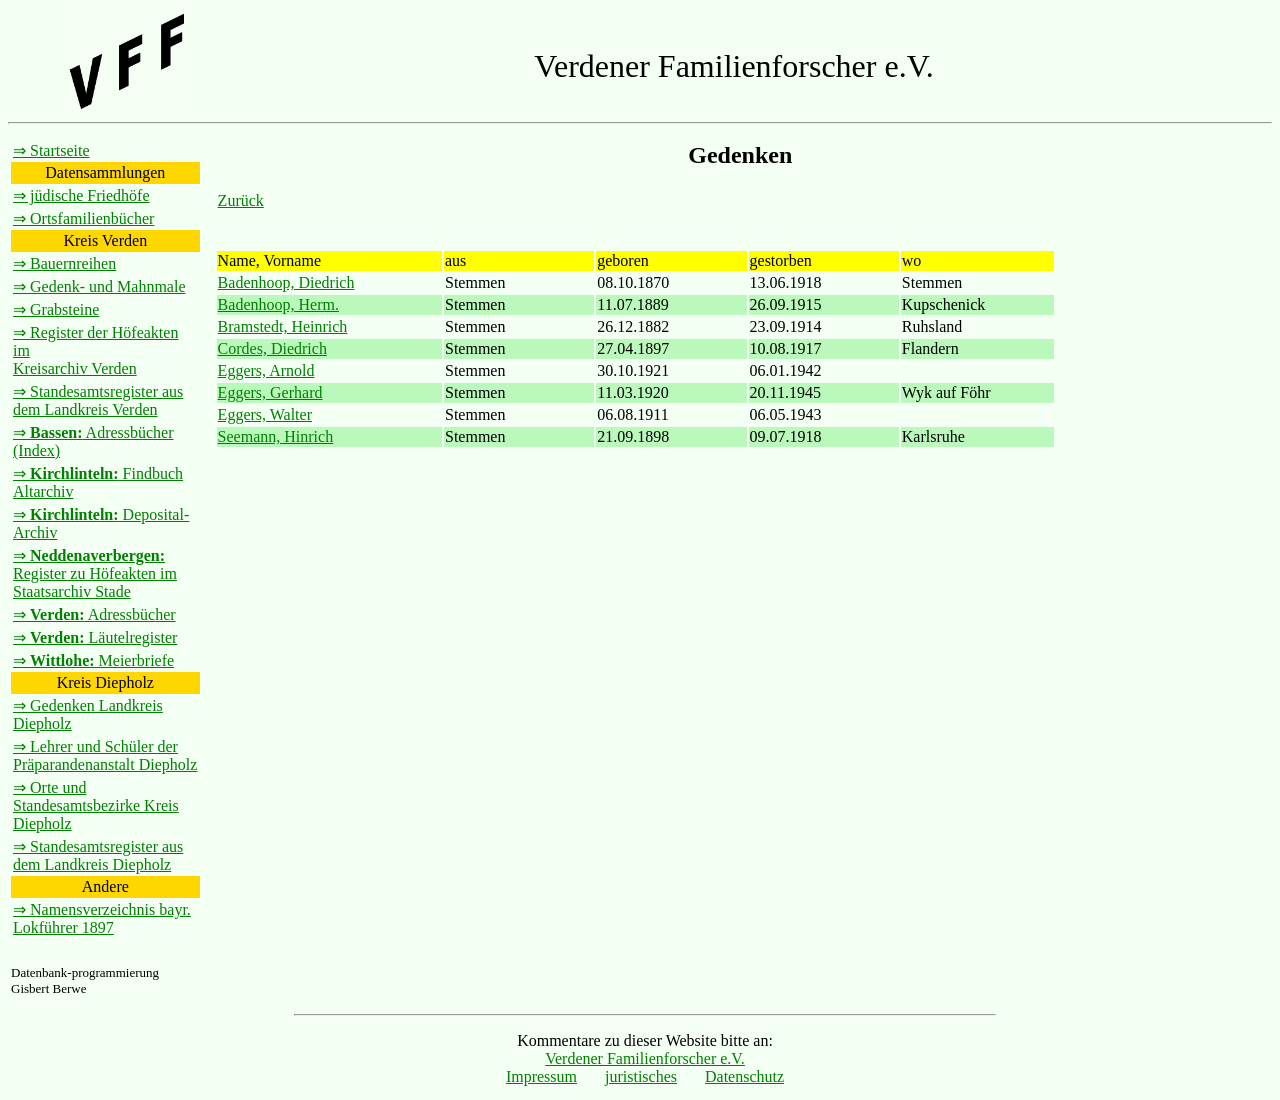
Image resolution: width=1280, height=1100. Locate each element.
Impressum (541, 1076)
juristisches (641, 1076)
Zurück (241, 200)
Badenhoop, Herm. (278, 304)
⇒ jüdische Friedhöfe (81, 195)
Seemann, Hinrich (276, 436)
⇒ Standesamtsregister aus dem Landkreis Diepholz (98, 855)
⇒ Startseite (51, 150)
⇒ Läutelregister (95, 637)
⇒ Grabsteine (56, 309)
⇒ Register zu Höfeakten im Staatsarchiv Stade (95, 573)
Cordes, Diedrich (272, 348)
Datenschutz (744, 1076)
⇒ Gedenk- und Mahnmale (99, 286)
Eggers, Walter (265, 414)
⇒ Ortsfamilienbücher (83, 218)
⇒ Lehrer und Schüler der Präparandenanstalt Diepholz (105, 755)
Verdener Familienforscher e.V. (645, 1058)
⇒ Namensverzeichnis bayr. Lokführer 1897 (102, 918)
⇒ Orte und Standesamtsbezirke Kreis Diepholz (96, 805)
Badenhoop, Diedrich (286, 282)
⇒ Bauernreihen (64, 263)
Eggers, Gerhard (270, 392)
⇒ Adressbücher (94, 614)
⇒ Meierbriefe (93, 660)
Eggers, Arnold (266, 370)
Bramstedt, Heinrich (283, 326)
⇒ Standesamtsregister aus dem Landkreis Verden (98, 400)
